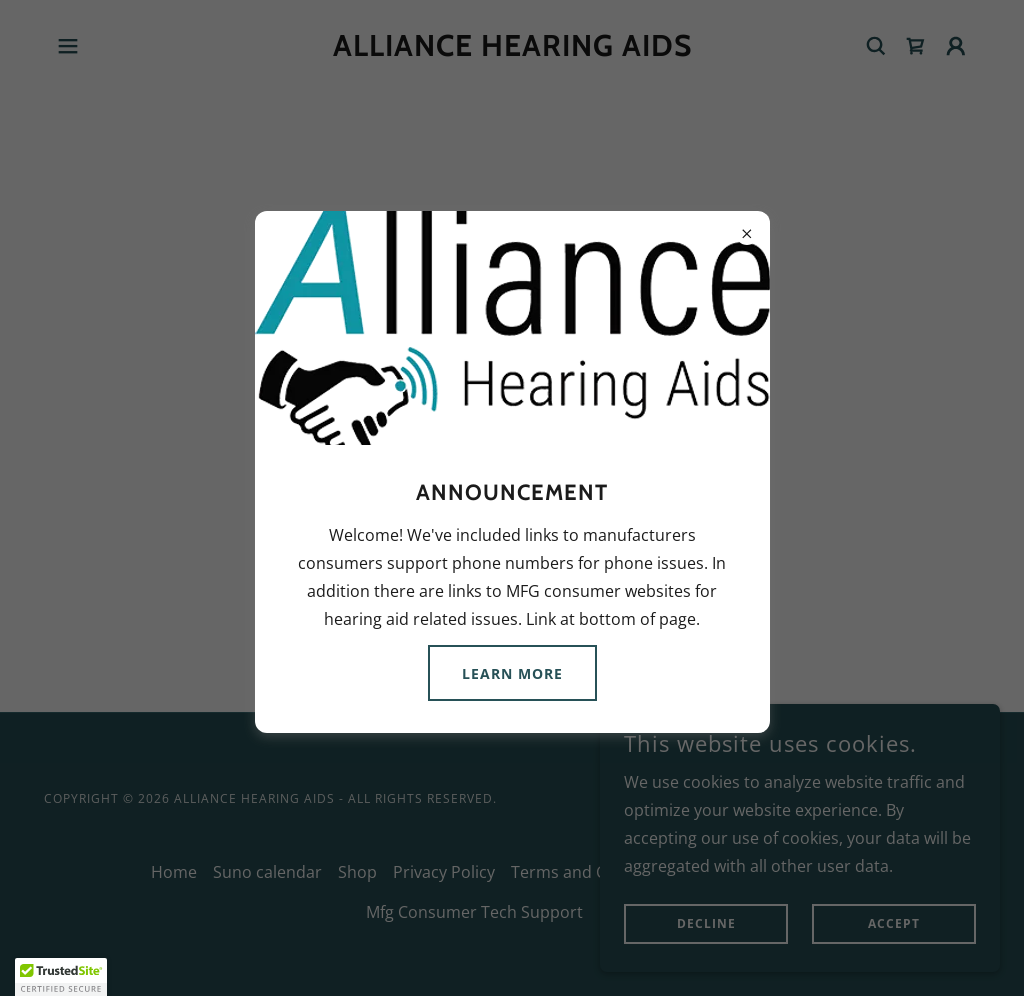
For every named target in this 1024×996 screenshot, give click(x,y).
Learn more (512, 673)
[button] (61, 977)
